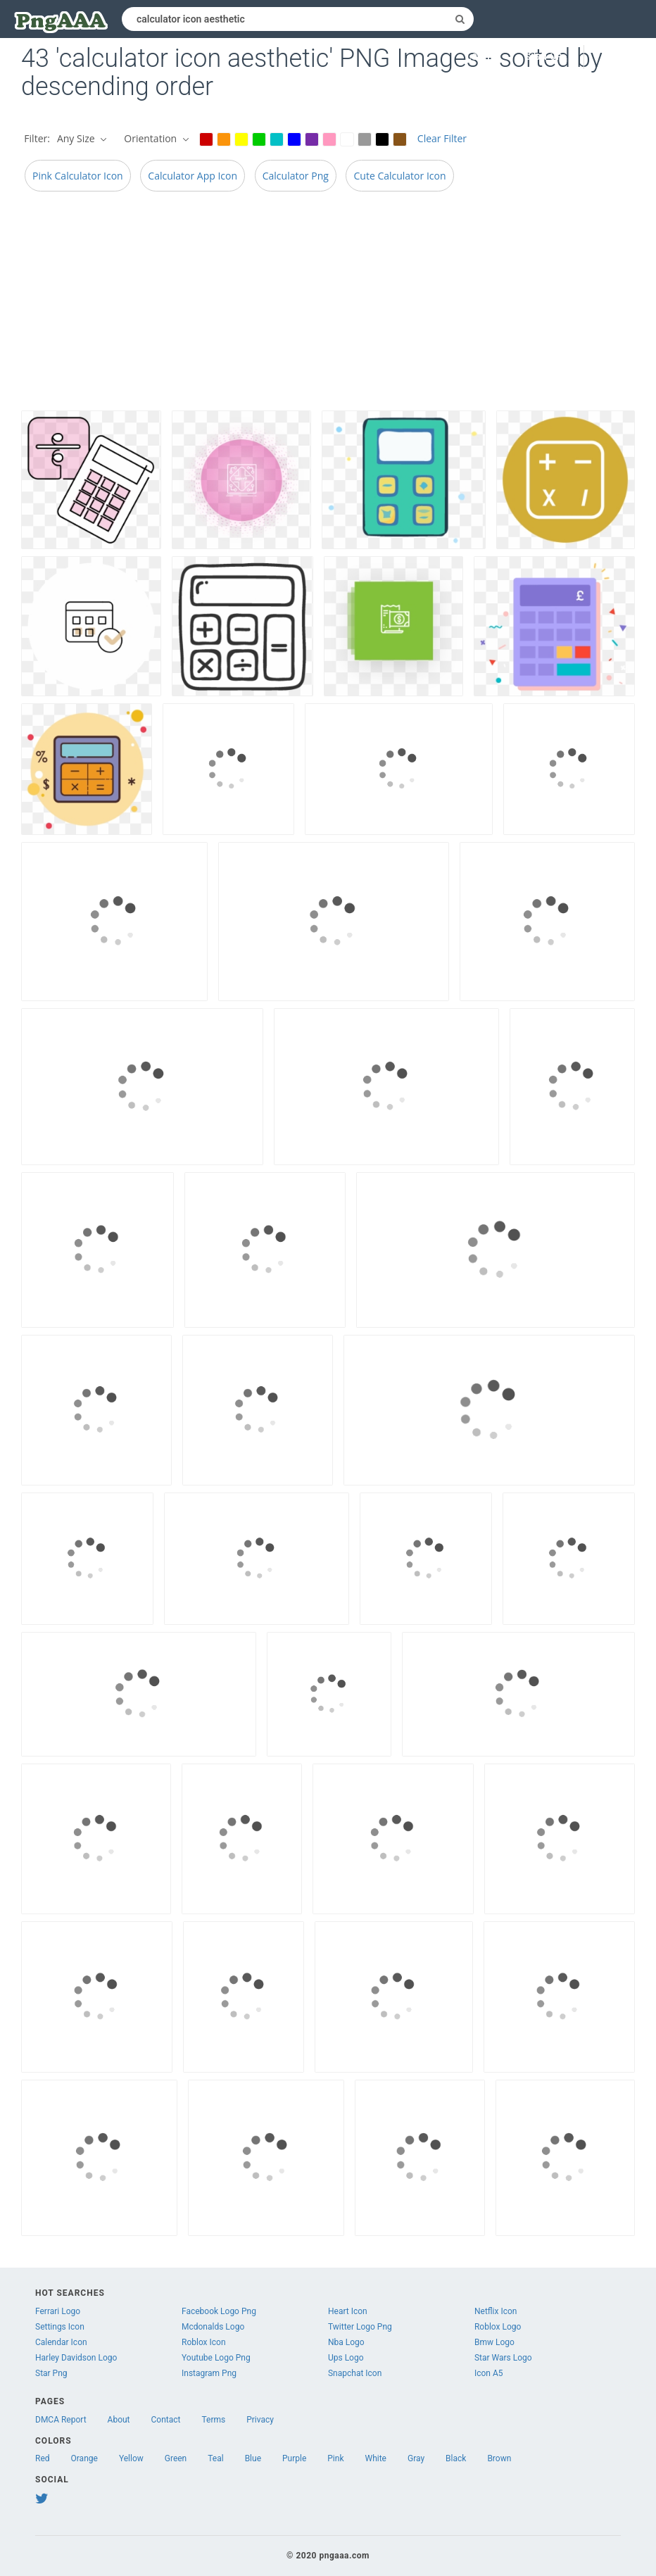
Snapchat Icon (354, 2373)
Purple (294, 2458)
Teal (215, 2458)
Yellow (131, 2458)
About (119, 2420)
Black (456, 2458)
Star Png (51, 2373)
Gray (416, 2458)
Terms (214, 2420)
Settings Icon (59, 2327)
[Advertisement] (328, 304)
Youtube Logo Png (216, 2358)
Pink (335, 2458)
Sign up (543, 57)
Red (42, 2458)
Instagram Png (209, 2373)
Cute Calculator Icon (399, 175)
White (375, 2458)
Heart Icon (347, 2311)
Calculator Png (296, 175)
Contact (166, 2420)
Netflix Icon (495, 2311)
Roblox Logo (497, 2327)
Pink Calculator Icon (77, 175)
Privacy (260, 2420)
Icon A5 (488, 2373)
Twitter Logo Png (360, 2327)
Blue (253, 2458)
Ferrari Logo (57, 2311)
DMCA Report (61, 2420)
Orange (84, 2458)
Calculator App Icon (192, 175)
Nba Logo (346, 2342)
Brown (499, 2458)
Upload (620, 57)
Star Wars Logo (503, 2358)
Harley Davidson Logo (76, 2358)
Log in (482, 57)
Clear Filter (442, 138)
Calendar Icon (61, 2342)
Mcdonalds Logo (213, 2327)
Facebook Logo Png (219, 2311)
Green (176, 2458)
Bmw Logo (494, 2342)
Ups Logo (346, 2358)
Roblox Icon (204, 2342)
